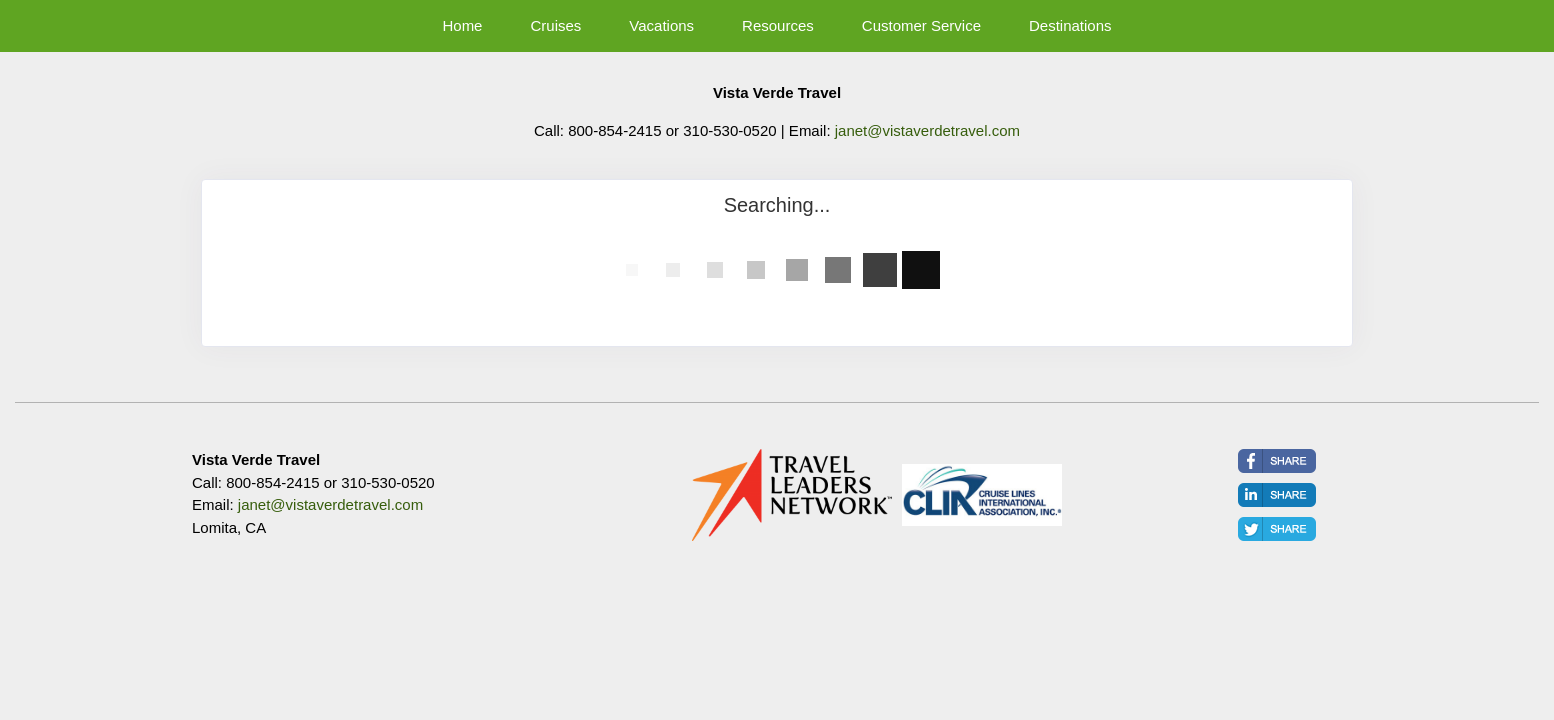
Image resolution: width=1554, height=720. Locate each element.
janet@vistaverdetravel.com (927, 130)
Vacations (661, 25)
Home (462, 25)
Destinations (1070, 25)
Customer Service (921, 25)
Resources (778, 25)
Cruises (555, 25)
